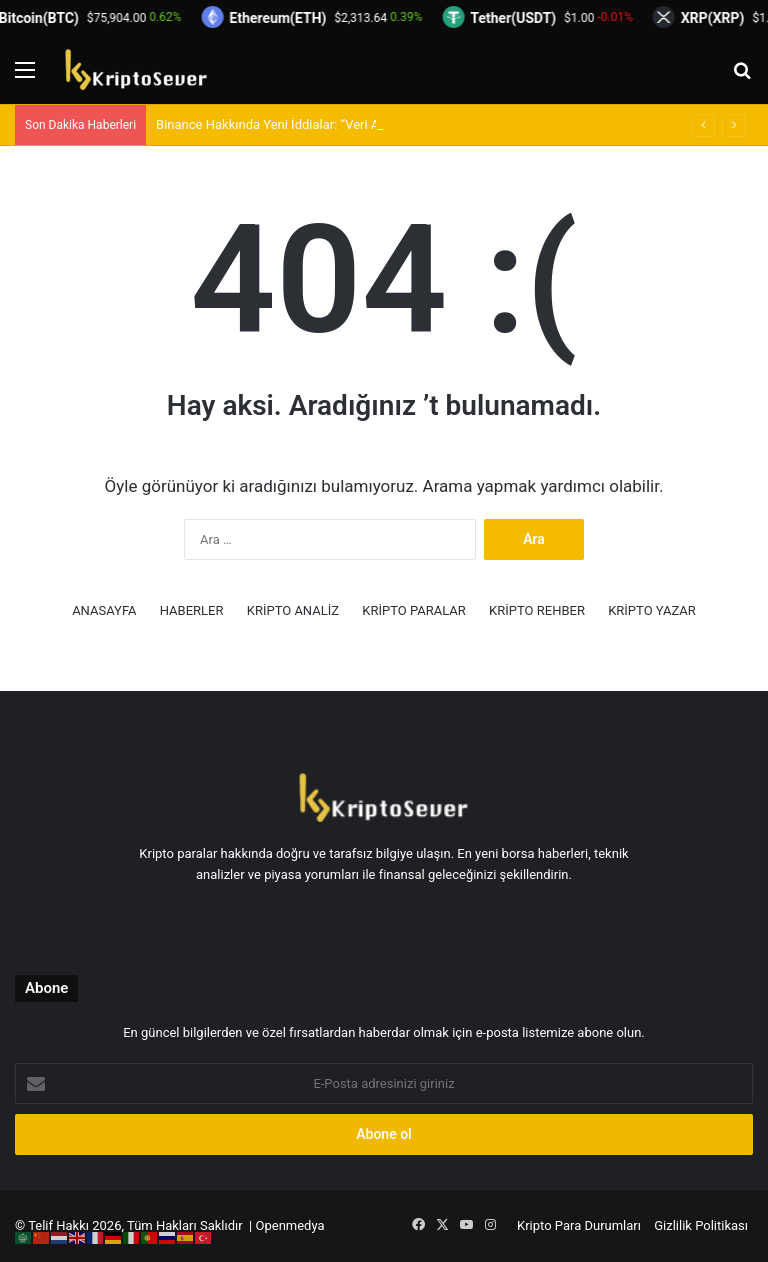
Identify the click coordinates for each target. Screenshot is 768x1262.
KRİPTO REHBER (537, 610)
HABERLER (192, 610)
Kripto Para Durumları (579, 1225)
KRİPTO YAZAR (652, 610)
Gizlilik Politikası (701, 1225)
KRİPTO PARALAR (414, 610)
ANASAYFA (104, 610)
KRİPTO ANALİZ (293, 610)
